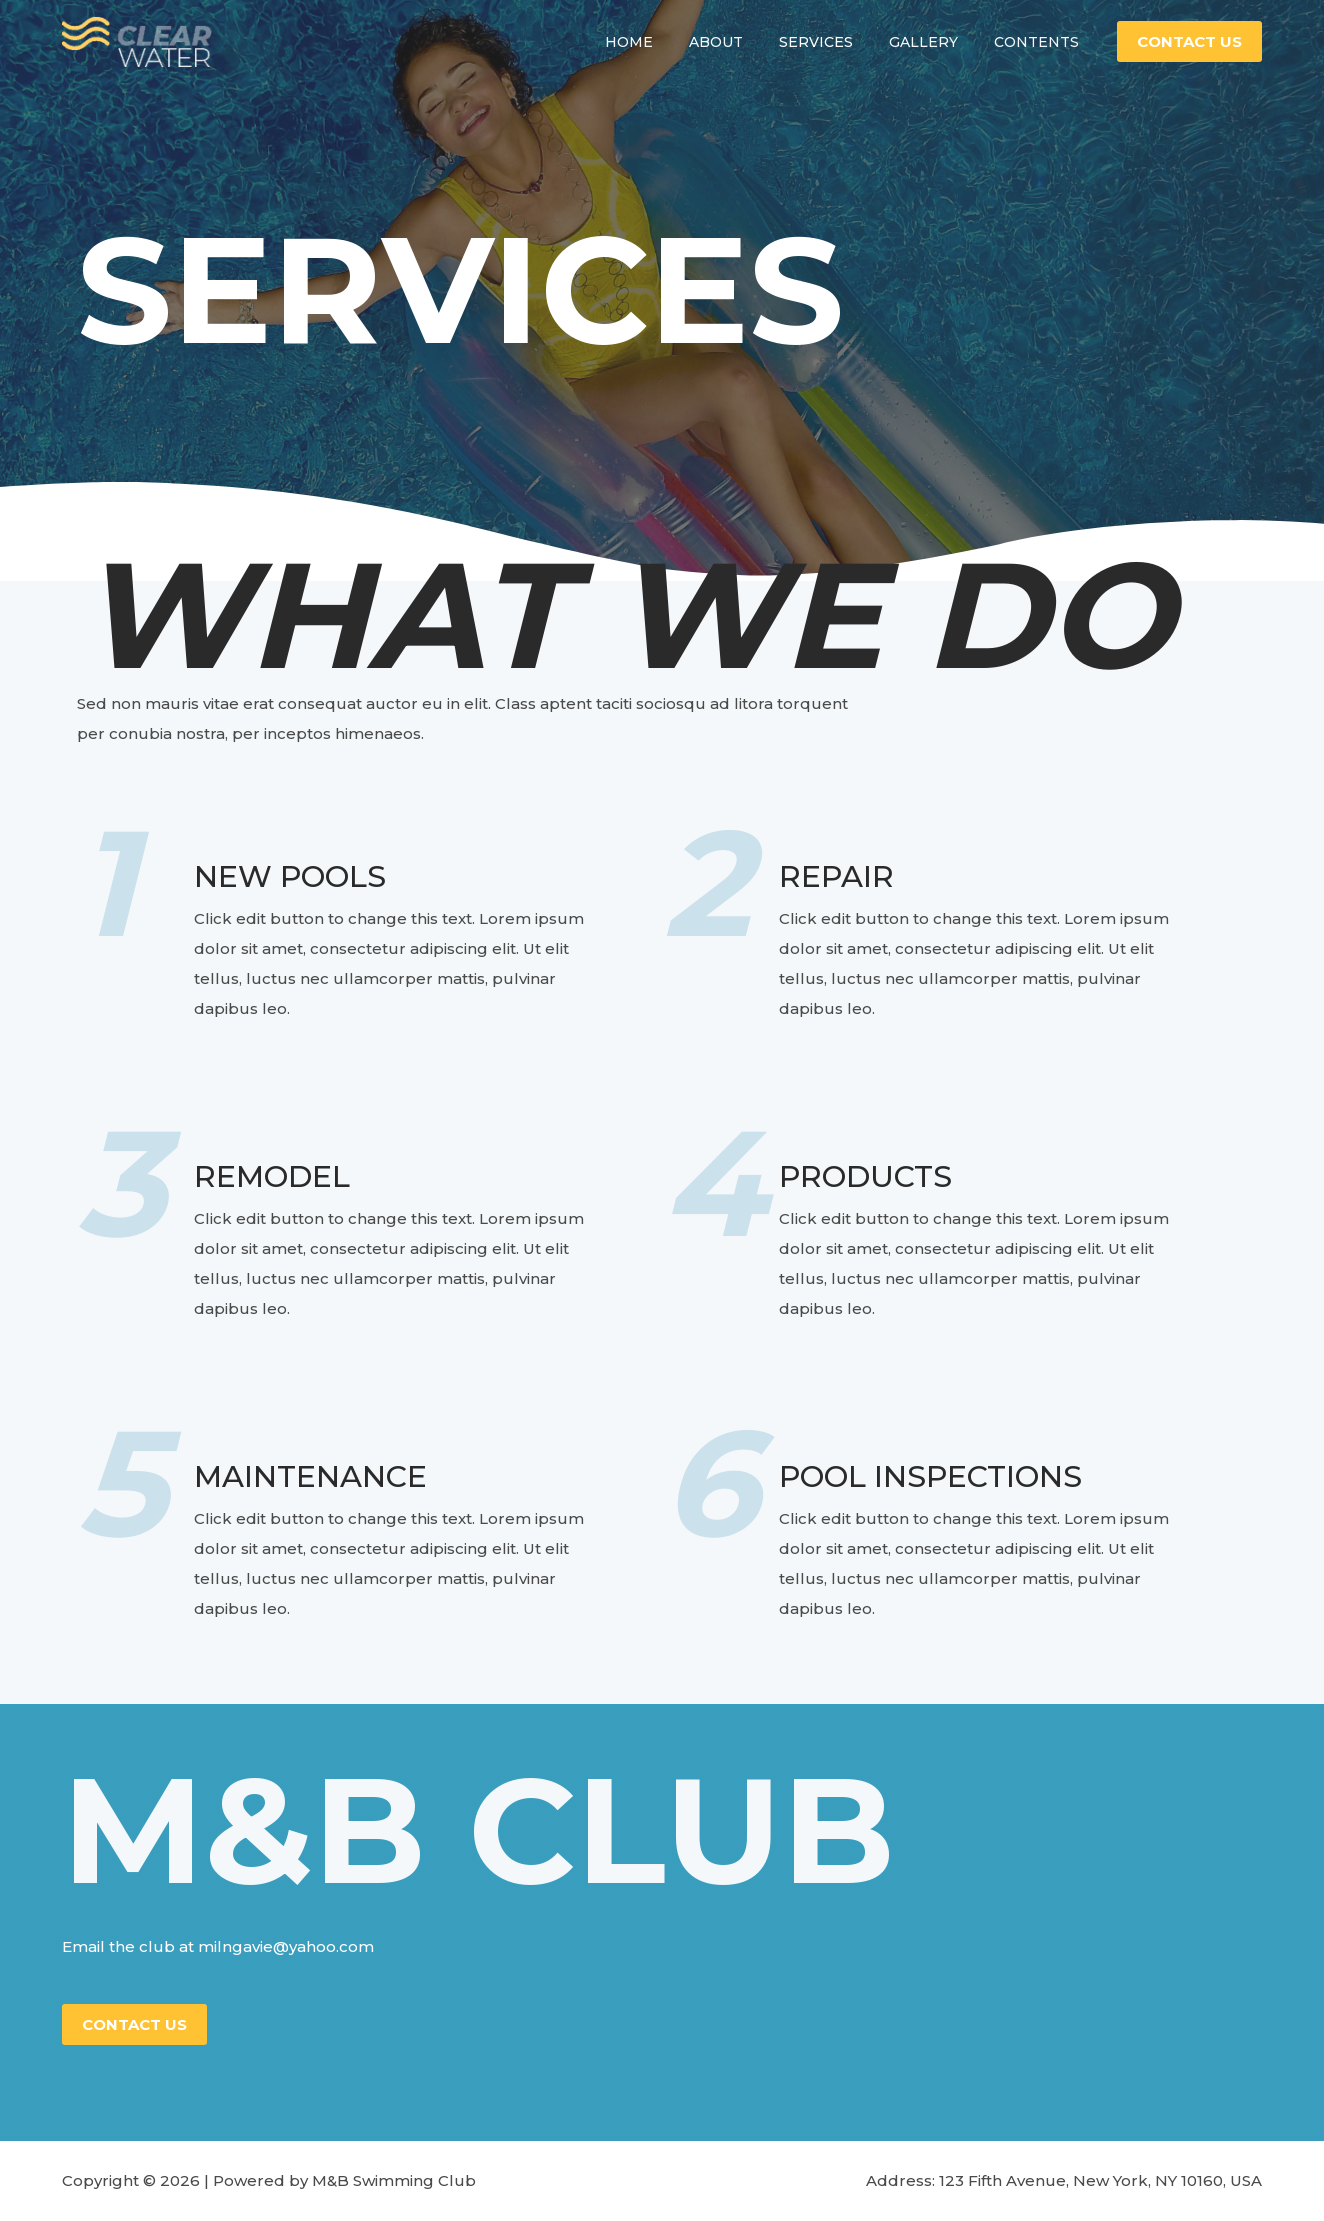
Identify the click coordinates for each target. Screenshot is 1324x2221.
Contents (1040, 55)
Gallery (935, 55)
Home (665, 55)
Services (836, 55)
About (744, 55)
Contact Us (134, 2024)
